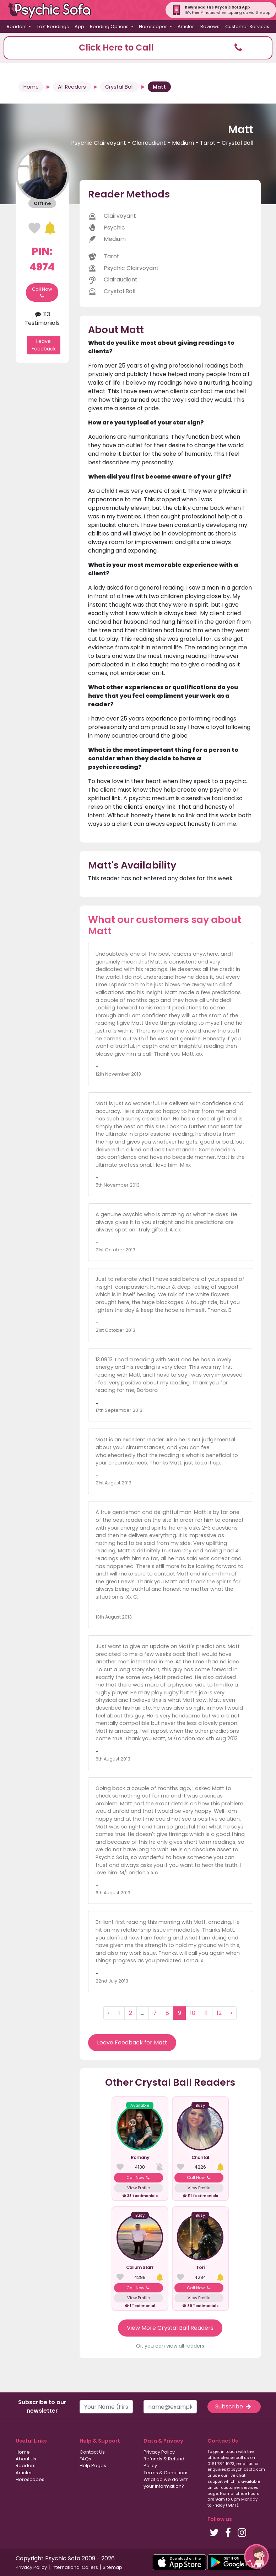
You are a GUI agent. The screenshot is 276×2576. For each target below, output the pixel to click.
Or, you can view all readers (170, 2345)
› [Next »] (231, 2013)
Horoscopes (30, 2479)
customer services (239, 2487)
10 (192, 2013)
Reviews (210, 26)
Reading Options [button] (110, 26)
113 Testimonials (42, 318)
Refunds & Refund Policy (164, 2462)
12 (219, 2013)
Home (31, 86)
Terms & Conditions (166, 2473)
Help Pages (93, 2465)
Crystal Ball (119, 86)
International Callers (75, 2567)
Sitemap (112, 2567)
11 (206, 2013)
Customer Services (247, 26)
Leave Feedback (44, 345)
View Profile (138, 2188)
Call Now (42, 292)
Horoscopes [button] (154, 26)
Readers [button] (17, 26)
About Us (26, 2459)
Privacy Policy (159, 2452)
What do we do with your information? (166, 2482)
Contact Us (92, 2452)
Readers (26, 2465)
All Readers (72, 86)
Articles (186, 26)
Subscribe (233, 2406)
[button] (138, 48)
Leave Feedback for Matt (132, 2042)
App (79, 26)
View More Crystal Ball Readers (170, 2328)
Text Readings (53, 26)
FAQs (85, 2459)
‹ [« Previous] (108, 2013)
